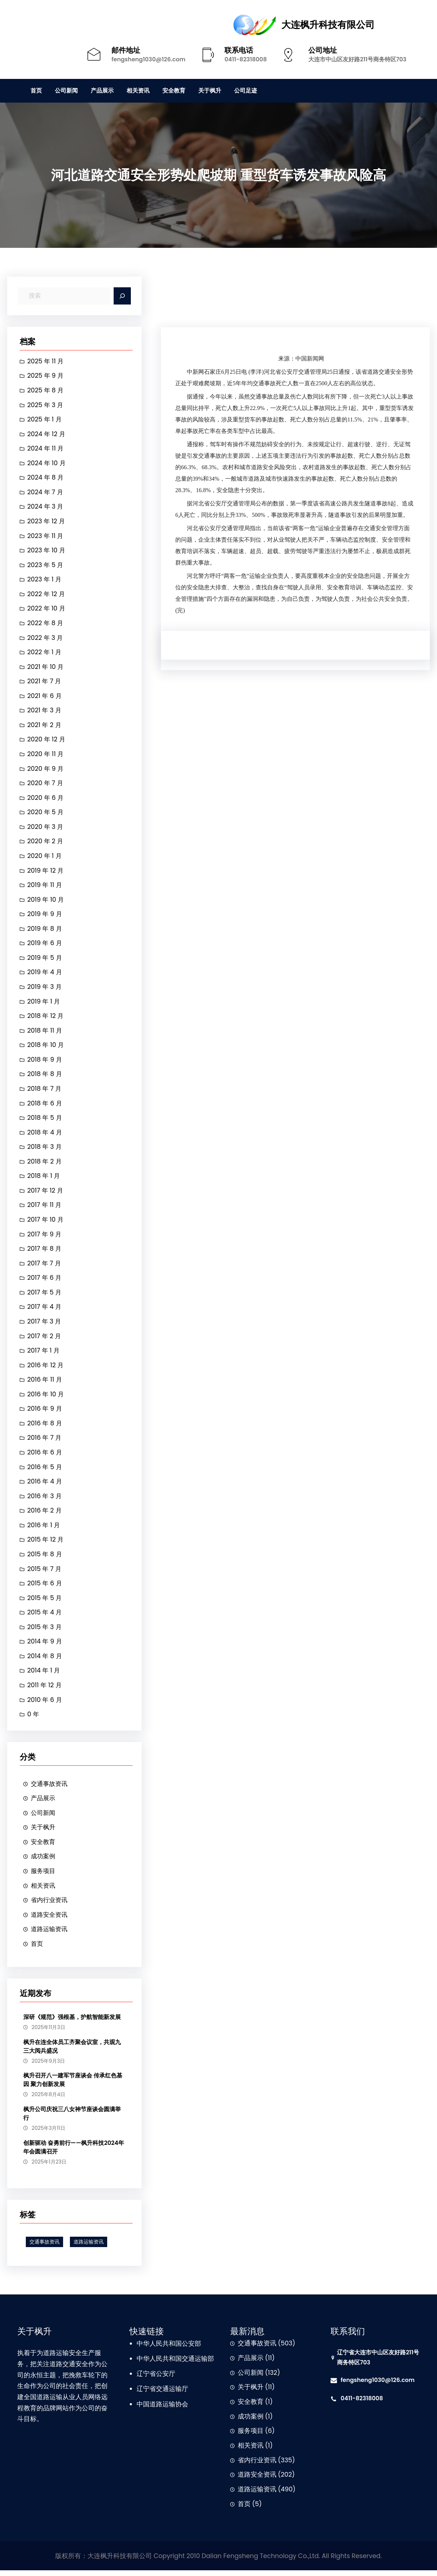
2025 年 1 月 (44, 419)
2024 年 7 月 (45, 492)
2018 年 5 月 (45, 1120)
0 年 (33, 1718)
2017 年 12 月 (45, 1193)
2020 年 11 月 (45, 755)
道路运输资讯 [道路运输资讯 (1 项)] (88, 2247)
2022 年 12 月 (46, 594)
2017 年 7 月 (44, 1266)
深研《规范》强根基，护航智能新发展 (72, 2022)
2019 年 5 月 (45, 960)
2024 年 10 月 (46, 463)
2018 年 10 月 (46, 1047)
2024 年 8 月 (45, 477)
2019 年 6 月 (45, 945)
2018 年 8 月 (45, 1076)
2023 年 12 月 (46, 522)
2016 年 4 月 (45, 1485)
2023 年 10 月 (46, 551)
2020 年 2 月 (45, 843)
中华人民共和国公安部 (169, 2349)
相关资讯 (44, 1890)
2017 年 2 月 (44, 1339)
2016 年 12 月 (46, 1368)
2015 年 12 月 (45, 1543)
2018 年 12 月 (46, 1018)
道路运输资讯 (50, 1934)
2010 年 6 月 (45, 1704)
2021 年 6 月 (44, 697)
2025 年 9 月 (45, 376)
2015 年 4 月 (45, 1616)
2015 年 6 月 (45, 1587)
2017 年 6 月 (44, 1281)
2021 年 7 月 (44, 682)
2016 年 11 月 (45, 1383)
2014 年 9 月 (45, 1646)
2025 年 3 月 (45, 405)
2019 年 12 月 (45, 872)
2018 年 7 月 (44, 1091)
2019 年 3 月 (44, 989)
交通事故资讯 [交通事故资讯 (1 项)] (44, 2247)
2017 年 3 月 (44, 1324)
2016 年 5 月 (45, 1470)
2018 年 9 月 (45, 1062)
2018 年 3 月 (44, 1149)
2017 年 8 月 (44, 1251)
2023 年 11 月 (45, 536)
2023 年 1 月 (44, 580)
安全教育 (44, 1847)
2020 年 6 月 (45, 799)
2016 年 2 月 (44, 1514)
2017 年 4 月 (44, 1310)
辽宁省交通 (153, 2394)
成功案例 (44, 1861)
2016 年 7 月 (44, 1441)
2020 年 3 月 (45, 828)
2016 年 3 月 (44, 1500)
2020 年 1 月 (44, 857)
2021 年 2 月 (44, 726)
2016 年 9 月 (45, 1412)
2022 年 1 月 (44, 653)
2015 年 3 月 (44, 1631)
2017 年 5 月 (44, 1295)
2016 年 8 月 (45, 1427)
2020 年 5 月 (45, 814)
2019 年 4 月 (45, 974)
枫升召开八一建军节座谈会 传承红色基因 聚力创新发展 (72, 2085)
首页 (37, 1949)
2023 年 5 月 (45, 565)
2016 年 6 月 (45, 1456)
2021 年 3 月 (44, 711)
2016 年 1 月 (44, 1529)
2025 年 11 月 (45, 361)
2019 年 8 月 (45, 930)
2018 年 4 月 (45, 1135)
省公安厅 (162, 2379)
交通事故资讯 (50, 1788)
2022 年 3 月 (45, 638)
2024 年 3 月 (45, 507)
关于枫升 (44, 1832)
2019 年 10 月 (46, 901)
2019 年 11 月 (45, 886)
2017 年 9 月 (44, 1237)
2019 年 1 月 (44, 1003)
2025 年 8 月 (45, 390)
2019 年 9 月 (45, 916)
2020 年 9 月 (45, 770)
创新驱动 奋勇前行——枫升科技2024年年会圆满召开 (73, 2152)
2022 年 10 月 (46, 609)
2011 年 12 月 (44, 1689)
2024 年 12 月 (46, 434)
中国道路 (149, 2409)
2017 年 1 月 (43, 1354)
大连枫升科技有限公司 (328, 25)
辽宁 (143, 2379)
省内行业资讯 (50, 1905)
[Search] (122, 296)
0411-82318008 (245, 59)
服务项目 (44, 1876)
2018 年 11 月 (45, 1032)
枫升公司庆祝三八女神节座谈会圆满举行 (72, 2118)
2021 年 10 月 (45, 668)
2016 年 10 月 (46, 1397)
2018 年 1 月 (44, 1178)
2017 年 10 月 (45, 1222)
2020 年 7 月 (45, 784)
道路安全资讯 (50, 1919)
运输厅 (178, 2394)
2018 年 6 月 (45, 1105)
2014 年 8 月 (45, 1660)
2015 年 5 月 (45, 1602)
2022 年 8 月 (45, 624)
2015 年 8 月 (45, 1558)
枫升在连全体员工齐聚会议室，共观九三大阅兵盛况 (72, 2051)
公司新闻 (44, 1817)
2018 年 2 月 (44, 1164)
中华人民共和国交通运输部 (175, 2364)
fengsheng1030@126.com (148, 59)
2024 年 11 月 (45, 448)
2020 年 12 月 (46, 740)
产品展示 (44, 1803)
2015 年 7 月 (44, 1572)
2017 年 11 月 (44, 1208)
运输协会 (175, 2409)
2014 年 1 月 (44, 1675)
